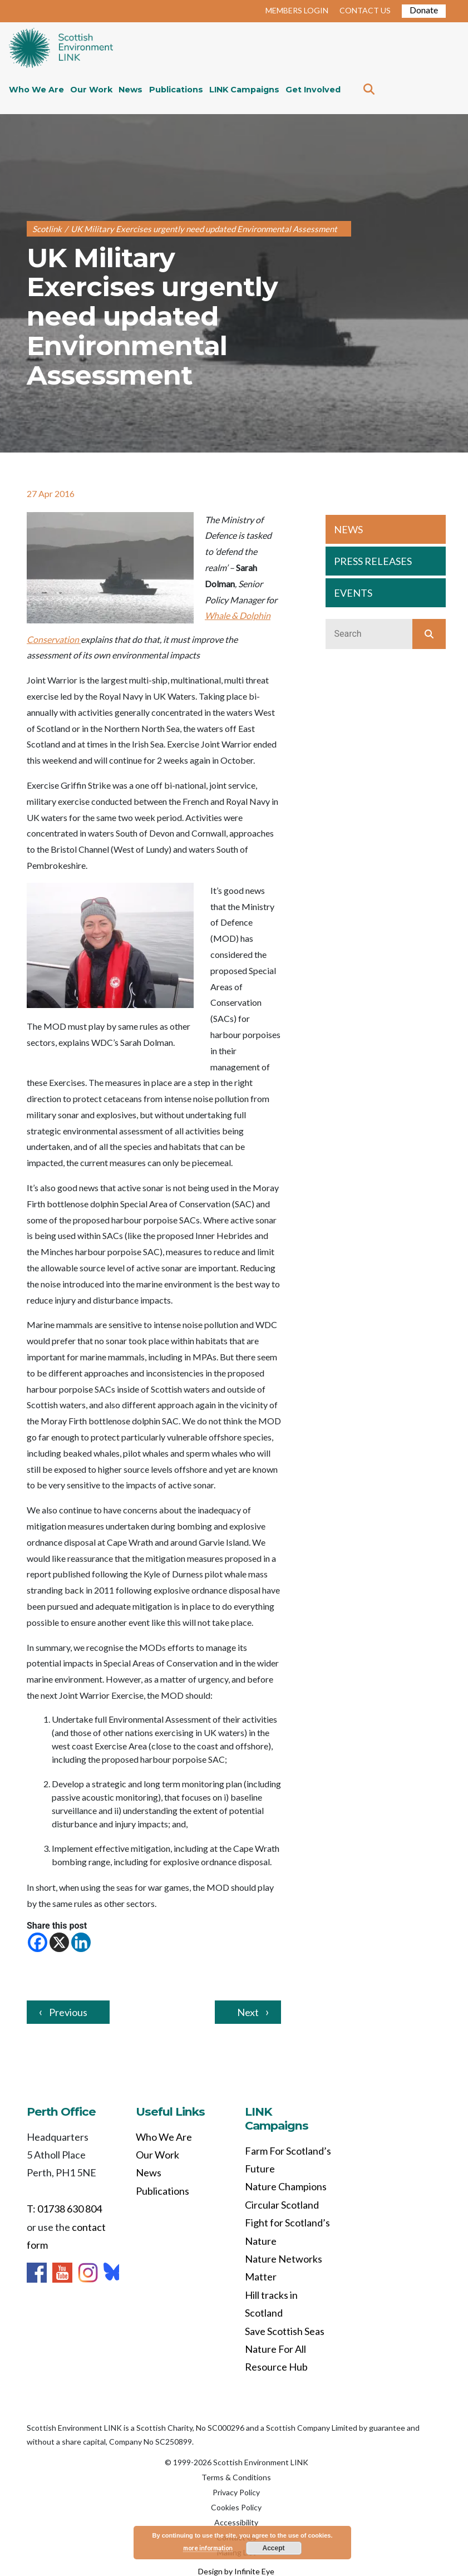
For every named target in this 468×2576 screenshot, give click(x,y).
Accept (274, 2548)
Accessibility (236, 2522)
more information (208, 2548)
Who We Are (36, 90)
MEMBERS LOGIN (296, 10)
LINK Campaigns (244, 90)
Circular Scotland (282, 2205)
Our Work (91, 90)
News (130, 90)
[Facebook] (37, 1942)
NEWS (348, 529)
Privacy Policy (236, 2492)
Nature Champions (286, 2186)
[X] (59, 1942)
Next (248, 2012)
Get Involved (313, 90)
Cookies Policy (236, 2507)
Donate (424, 9)
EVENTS (353, 593)
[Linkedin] (81, 1942)
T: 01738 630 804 (64, 2209)
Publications (176, 90)
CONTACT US (365, 10)
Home (61, 49)
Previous (68, 2012)
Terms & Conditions (236, 2477)
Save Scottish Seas (284, 2331)
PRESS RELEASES (373, 561)
